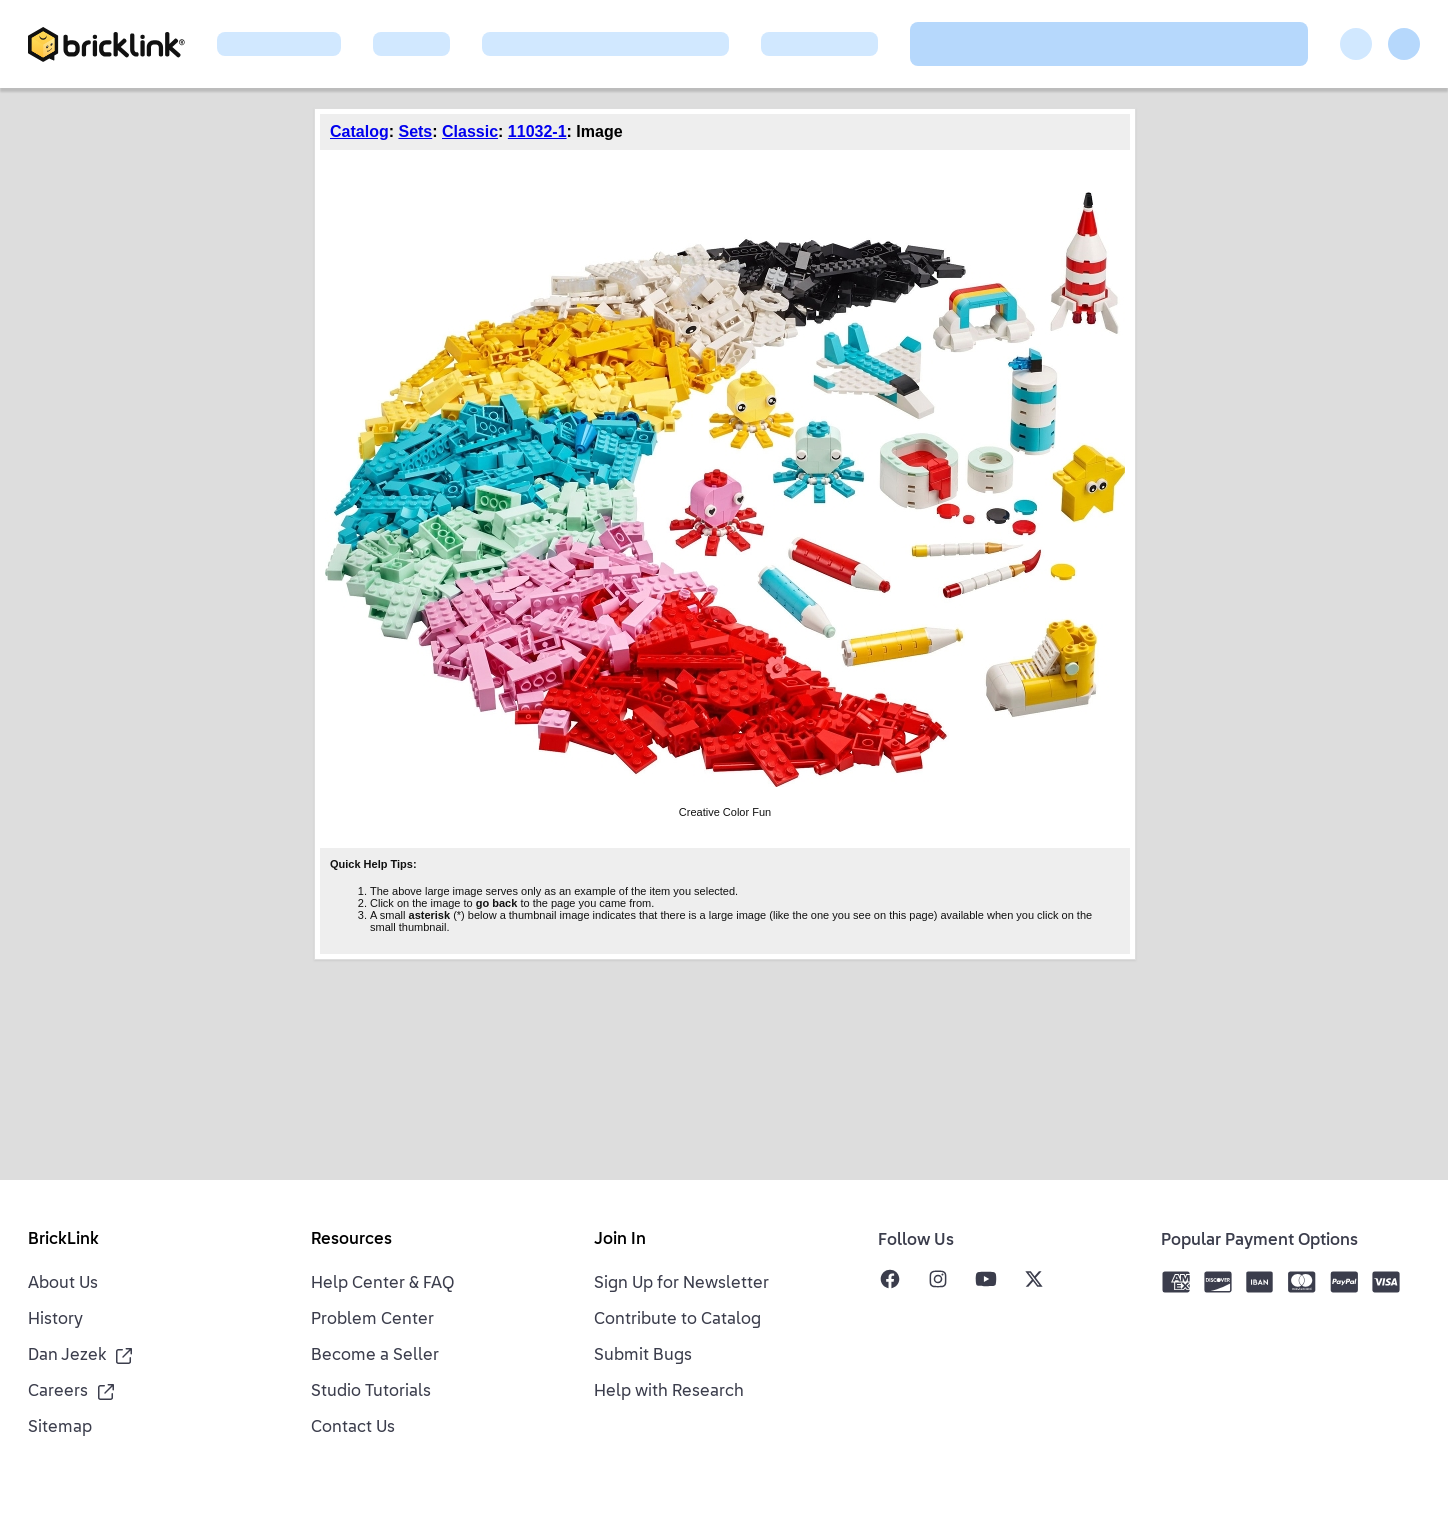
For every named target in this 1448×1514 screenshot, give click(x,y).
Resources (351, 1240)
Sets (415, 131)
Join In (620, 1240)
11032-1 (537, 131)
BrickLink (63, 1240)
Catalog (359, 131)
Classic (470, 131)
